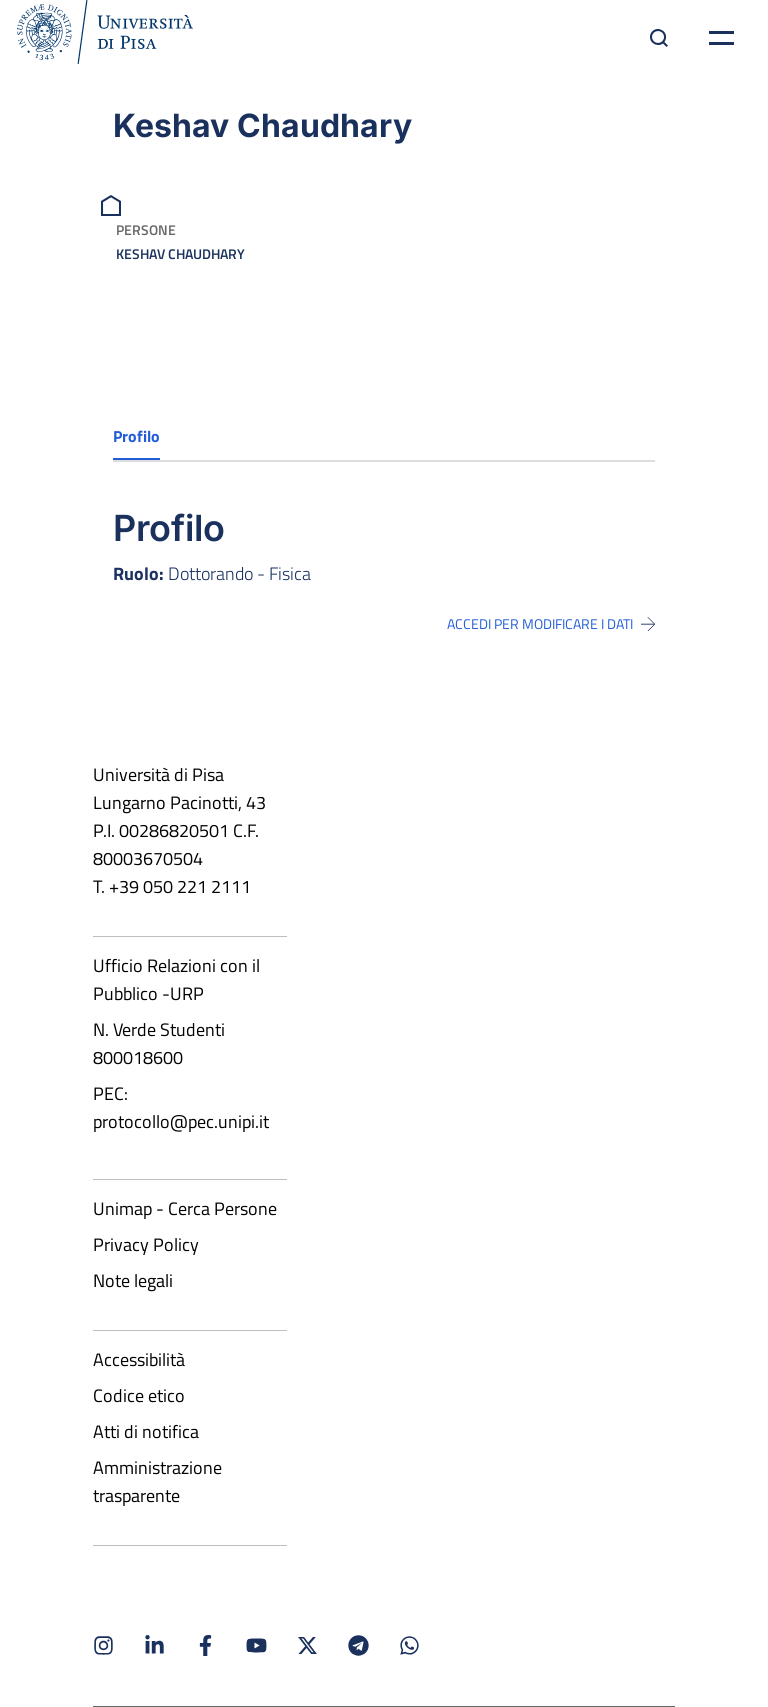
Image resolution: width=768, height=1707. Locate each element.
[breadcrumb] (113, 203)
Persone (146, 229)
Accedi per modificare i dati (551, 624)
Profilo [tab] (136, 436)
